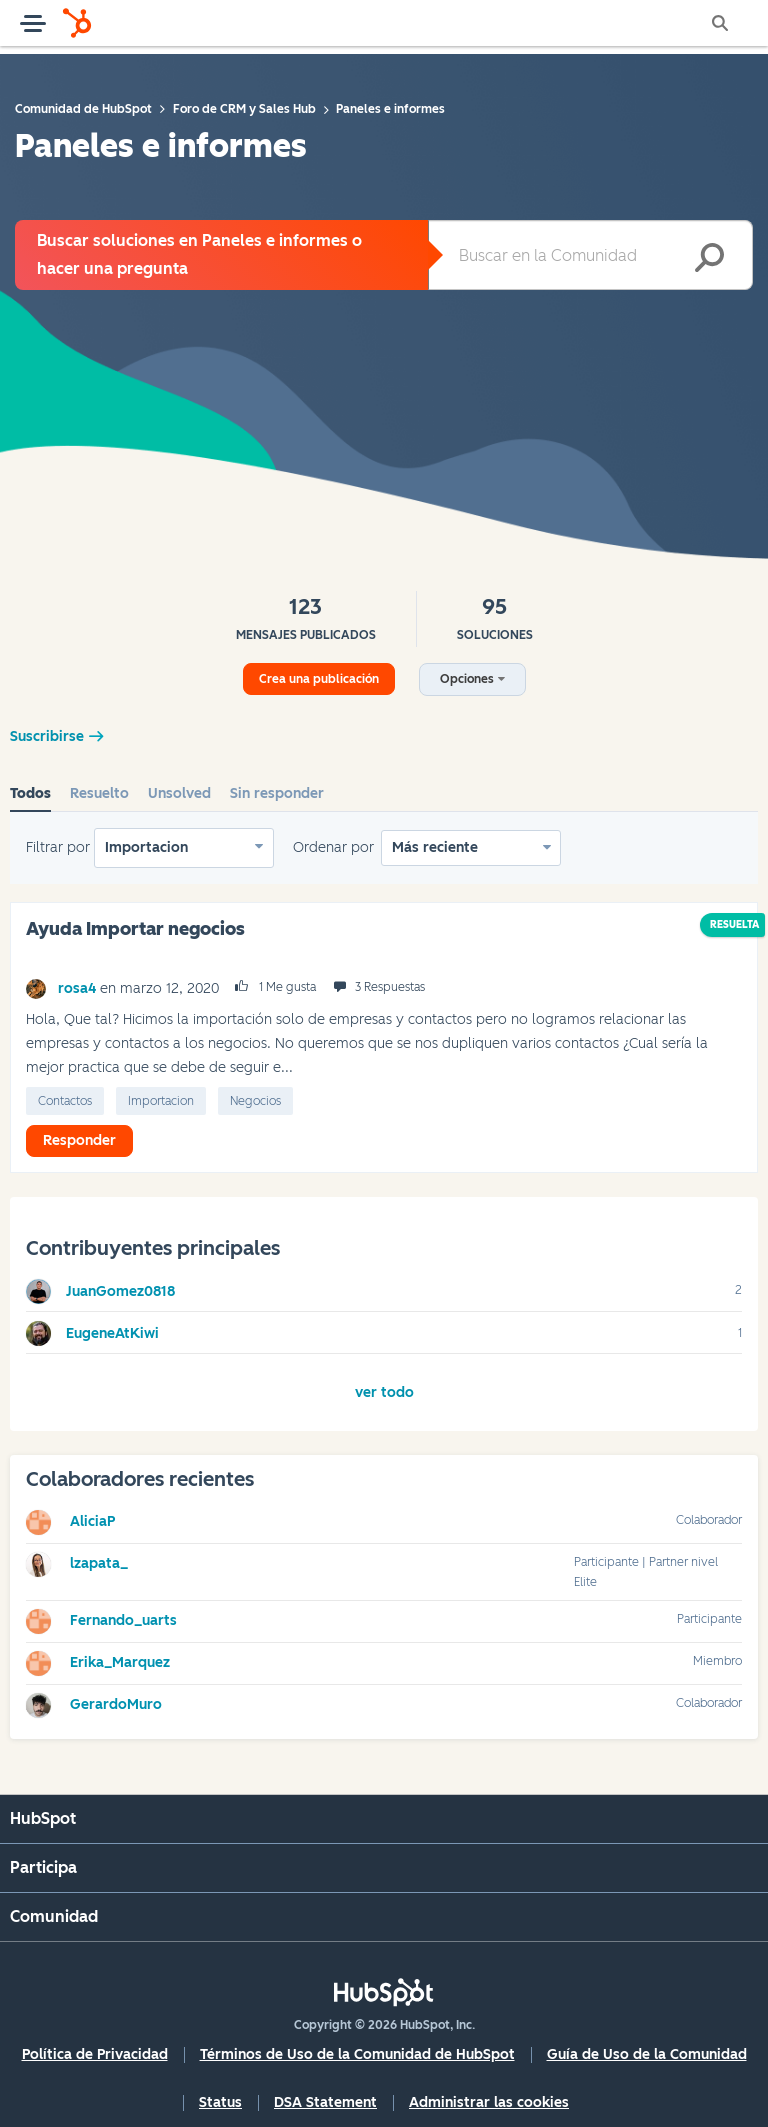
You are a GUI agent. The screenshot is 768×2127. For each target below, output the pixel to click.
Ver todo (384, 1392)
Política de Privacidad (95, 2054)
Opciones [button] (467, 679)
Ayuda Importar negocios (135, 929)
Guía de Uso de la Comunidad (647, 2054)
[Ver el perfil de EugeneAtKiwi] (112, 1333)
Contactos (65, 1101)
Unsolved (179, 793)
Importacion (146, 847)
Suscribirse (47, 736)
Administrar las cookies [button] (489, 2102)
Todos (30, 793)
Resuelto (99, 793)
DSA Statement (325, 2102)
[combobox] (590, 255)
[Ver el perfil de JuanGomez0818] (120, 1291)
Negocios (255, 1101)
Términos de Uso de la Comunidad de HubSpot (357, 2054)
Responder (79, 1140)
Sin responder (277, 793)
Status (220, 2102)
